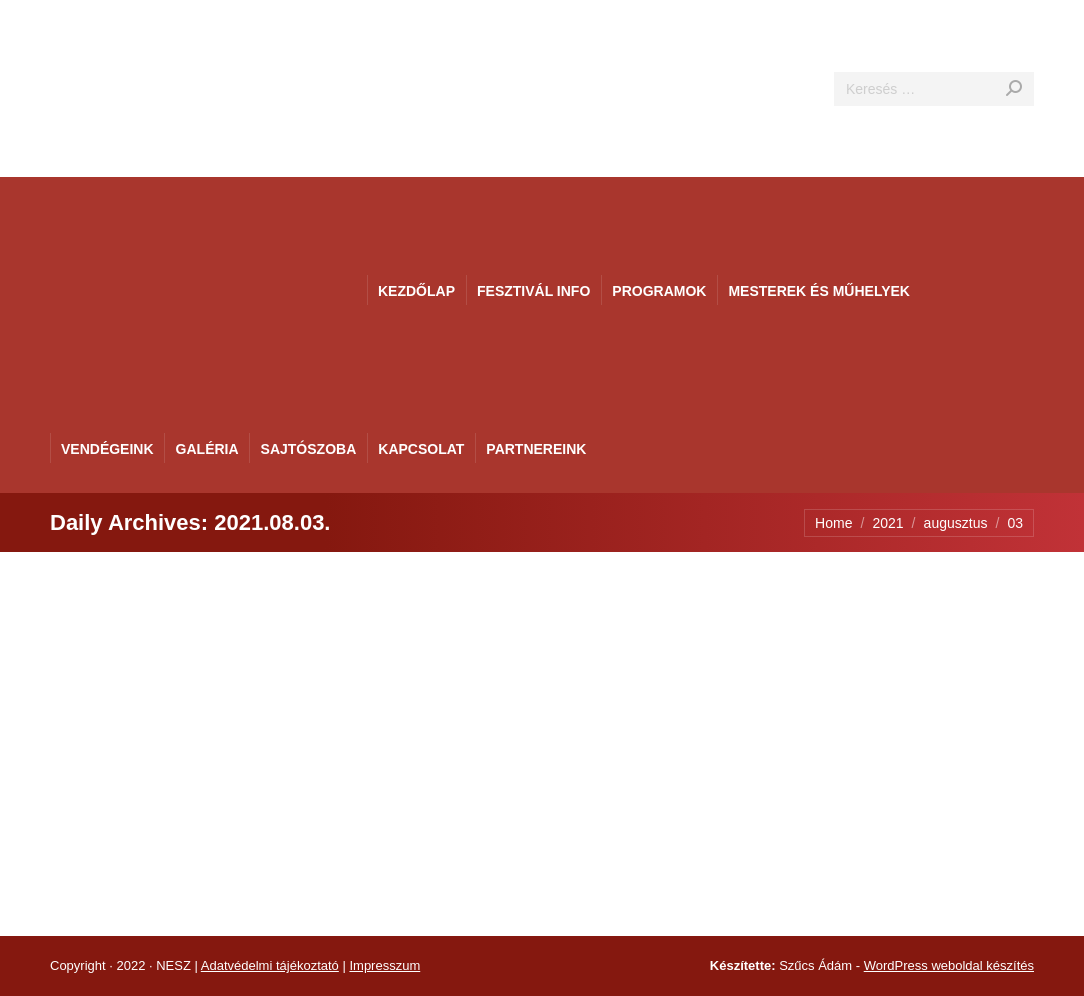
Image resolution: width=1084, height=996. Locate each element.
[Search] (934, 89)
